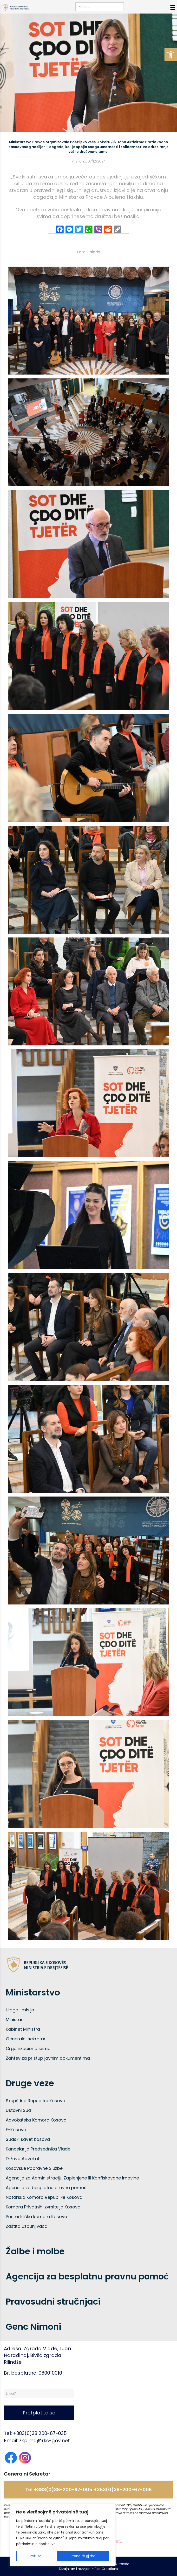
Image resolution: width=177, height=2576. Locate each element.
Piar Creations (106, 2568)
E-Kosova (16, 2130)
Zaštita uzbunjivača (26, 2226)
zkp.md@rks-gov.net (44, 2440)
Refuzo (35, 2556)
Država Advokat (22, 2159)
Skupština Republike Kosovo (35, 2101)
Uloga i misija (20, 2010)
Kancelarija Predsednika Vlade (38, 2149)
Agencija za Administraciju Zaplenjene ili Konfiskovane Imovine (72, 2178)
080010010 (50, 2373)
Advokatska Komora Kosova (36, 2120)
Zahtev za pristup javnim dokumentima (48, 2058)
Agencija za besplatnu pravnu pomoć (46, 2188)
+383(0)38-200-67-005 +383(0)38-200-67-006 (93, 2489)
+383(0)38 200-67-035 (40, 2433)
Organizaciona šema (28, 2048)
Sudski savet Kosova (28, 2139)
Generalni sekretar (26, 2039)
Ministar (14, 2019)
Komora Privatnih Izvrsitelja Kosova (43, 2207)
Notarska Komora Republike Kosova (44, 2197)
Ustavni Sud (18, 2110)
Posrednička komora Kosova (36, 2217)
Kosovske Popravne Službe (34, 2168)
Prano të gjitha (83, 2556)
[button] (170, 54)
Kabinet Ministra (23, 2029)
